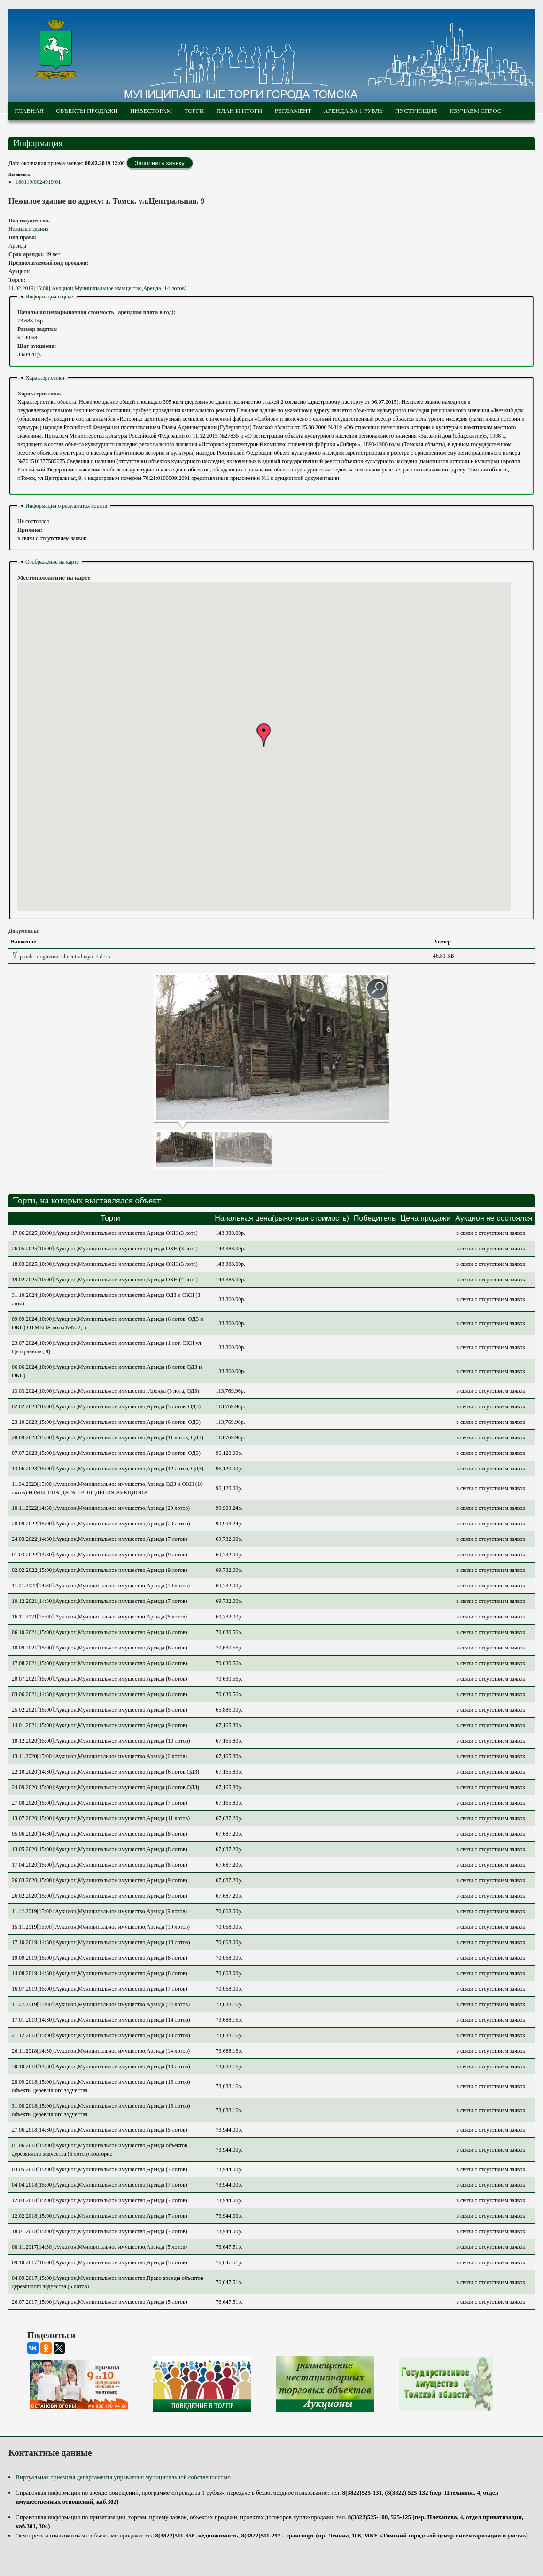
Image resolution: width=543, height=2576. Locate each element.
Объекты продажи (86, 110)
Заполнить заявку (160, 162)
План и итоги (240, 110)
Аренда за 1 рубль (353, 110)
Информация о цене (49, 296)
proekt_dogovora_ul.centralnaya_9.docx (65, 956)
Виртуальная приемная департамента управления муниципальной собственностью (123, 2477)
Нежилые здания (28, 229)
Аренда (17, 246)
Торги (194, 110)
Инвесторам (151, 110)
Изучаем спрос (476, 110)
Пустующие (416, 110)
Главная (29, 110)
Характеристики (44, 378)
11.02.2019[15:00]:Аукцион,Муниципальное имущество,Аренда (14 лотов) (97, 288)
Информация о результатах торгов (66, 506)
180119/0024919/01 (38, 182)
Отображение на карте (52, 561)
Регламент (293, 110)
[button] (263, 735)
